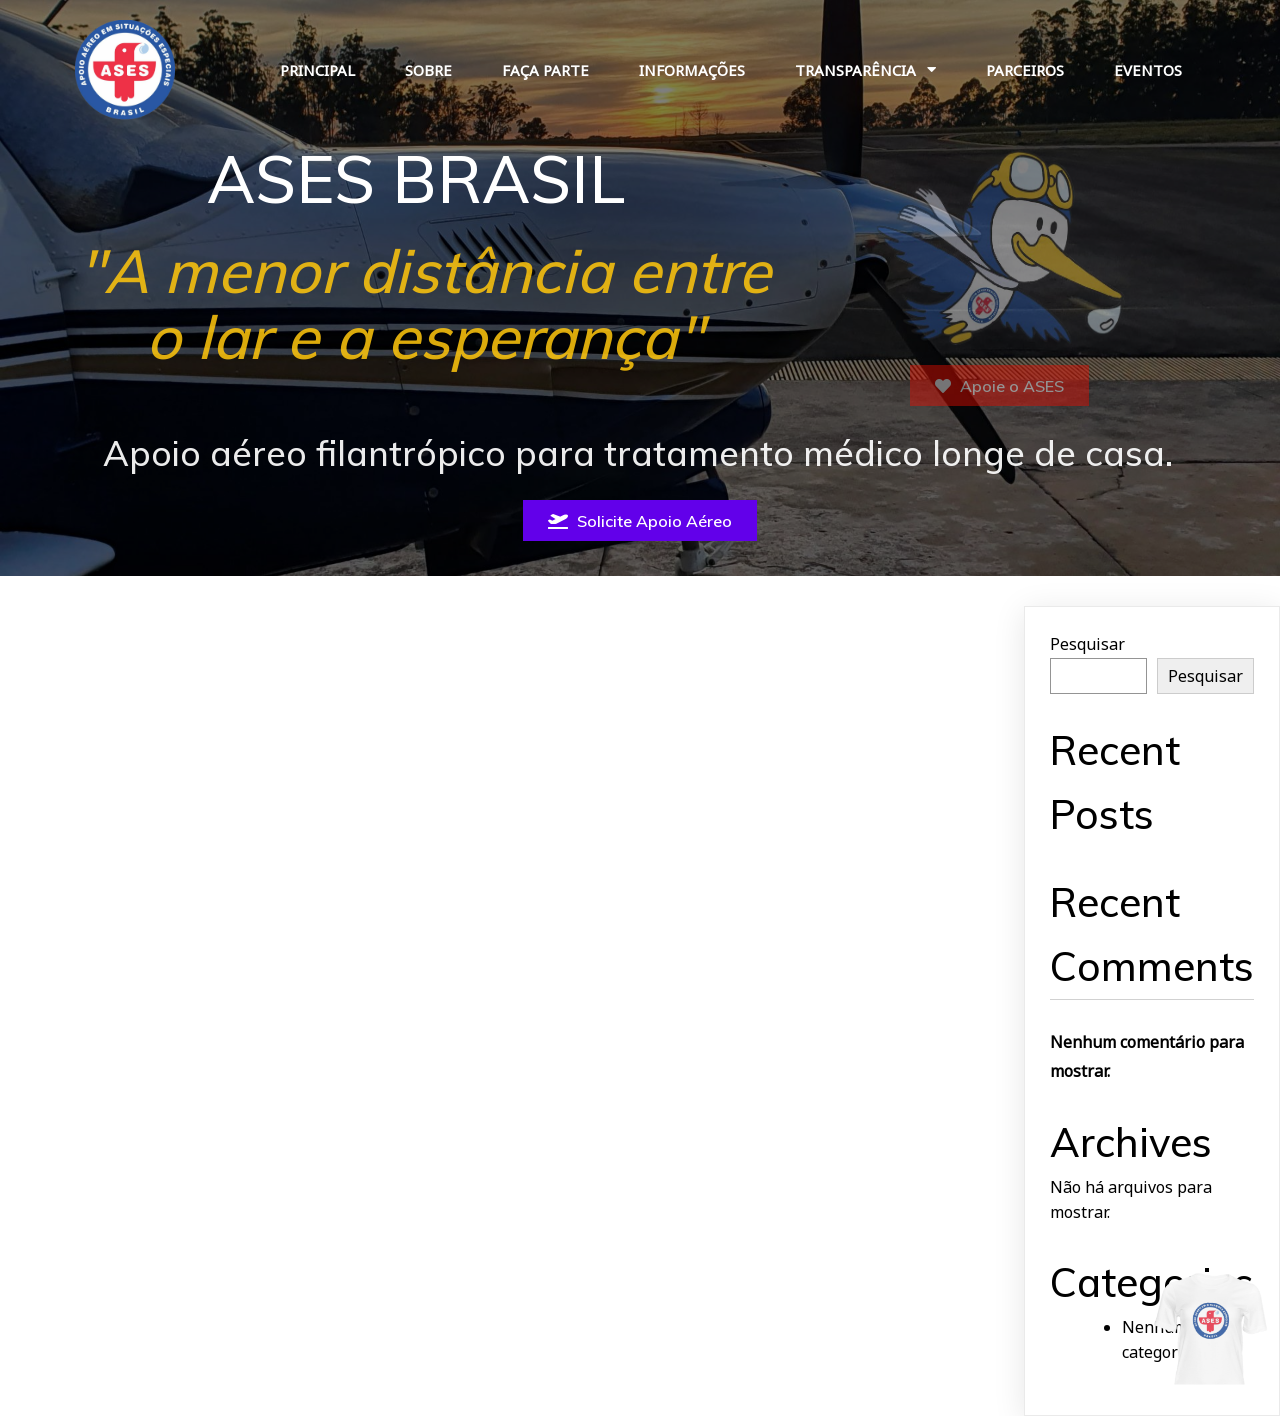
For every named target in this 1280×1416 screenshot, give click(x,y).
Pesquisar (1087, 644)
